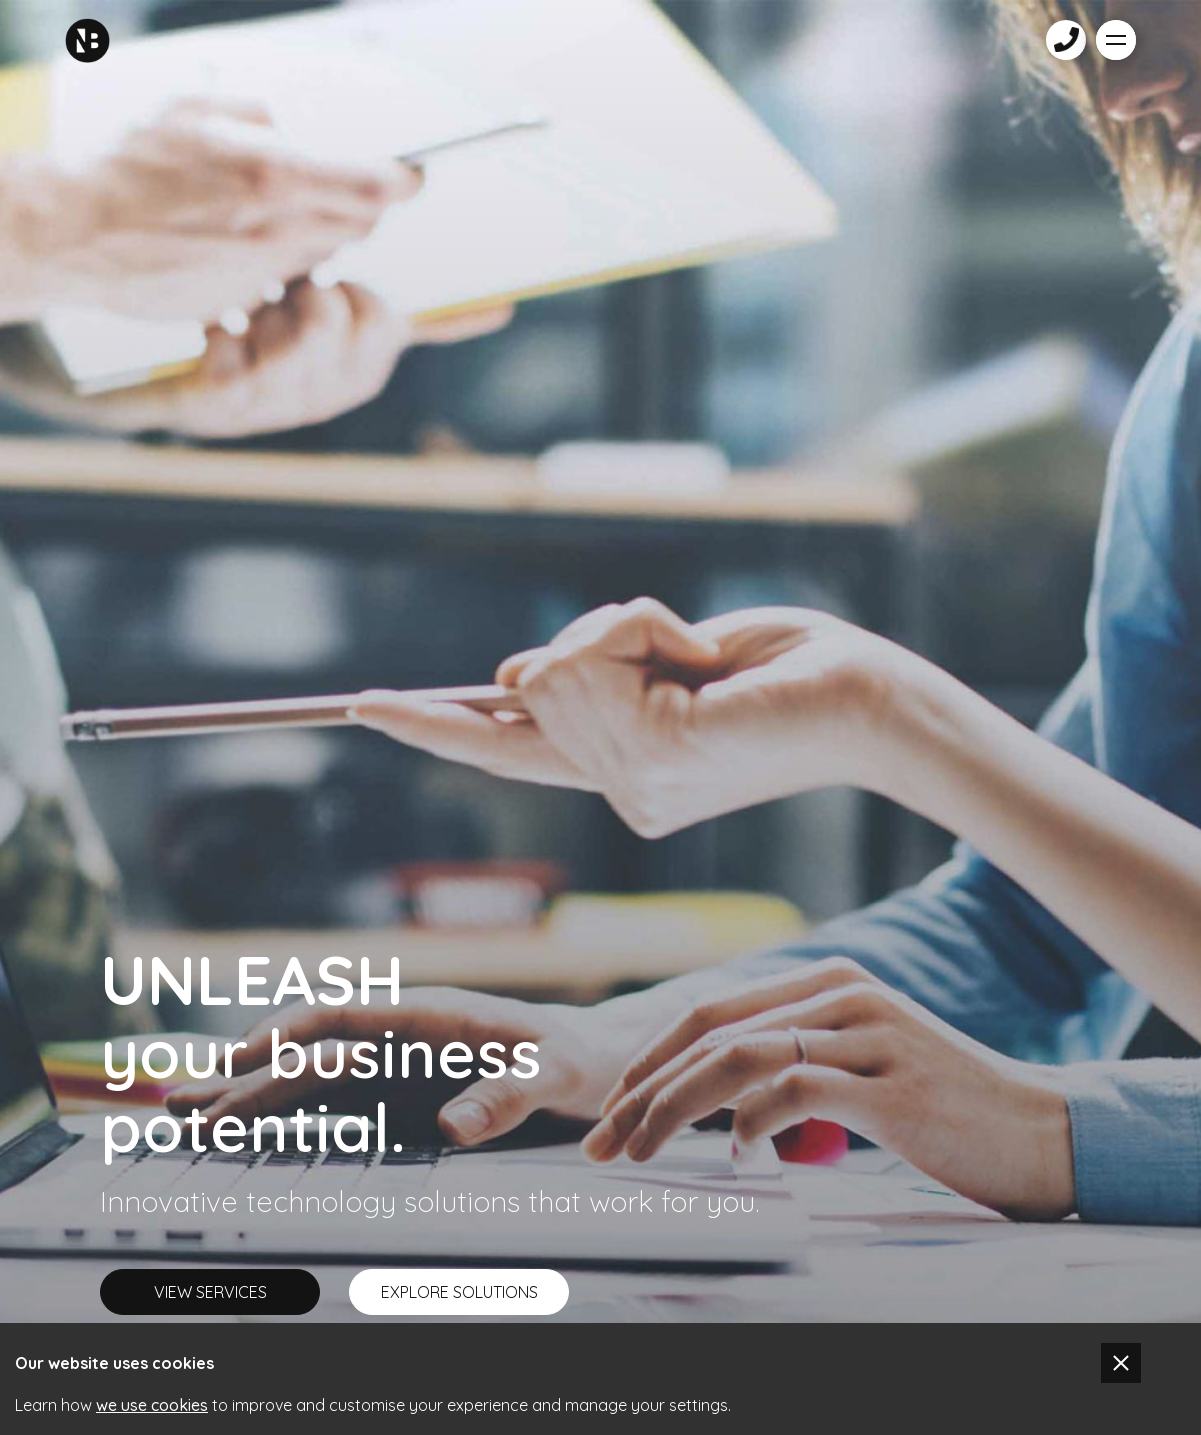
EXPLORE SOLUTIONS (459, 1292)
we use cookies (152, 1405)
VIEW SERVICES (210, 1292)
